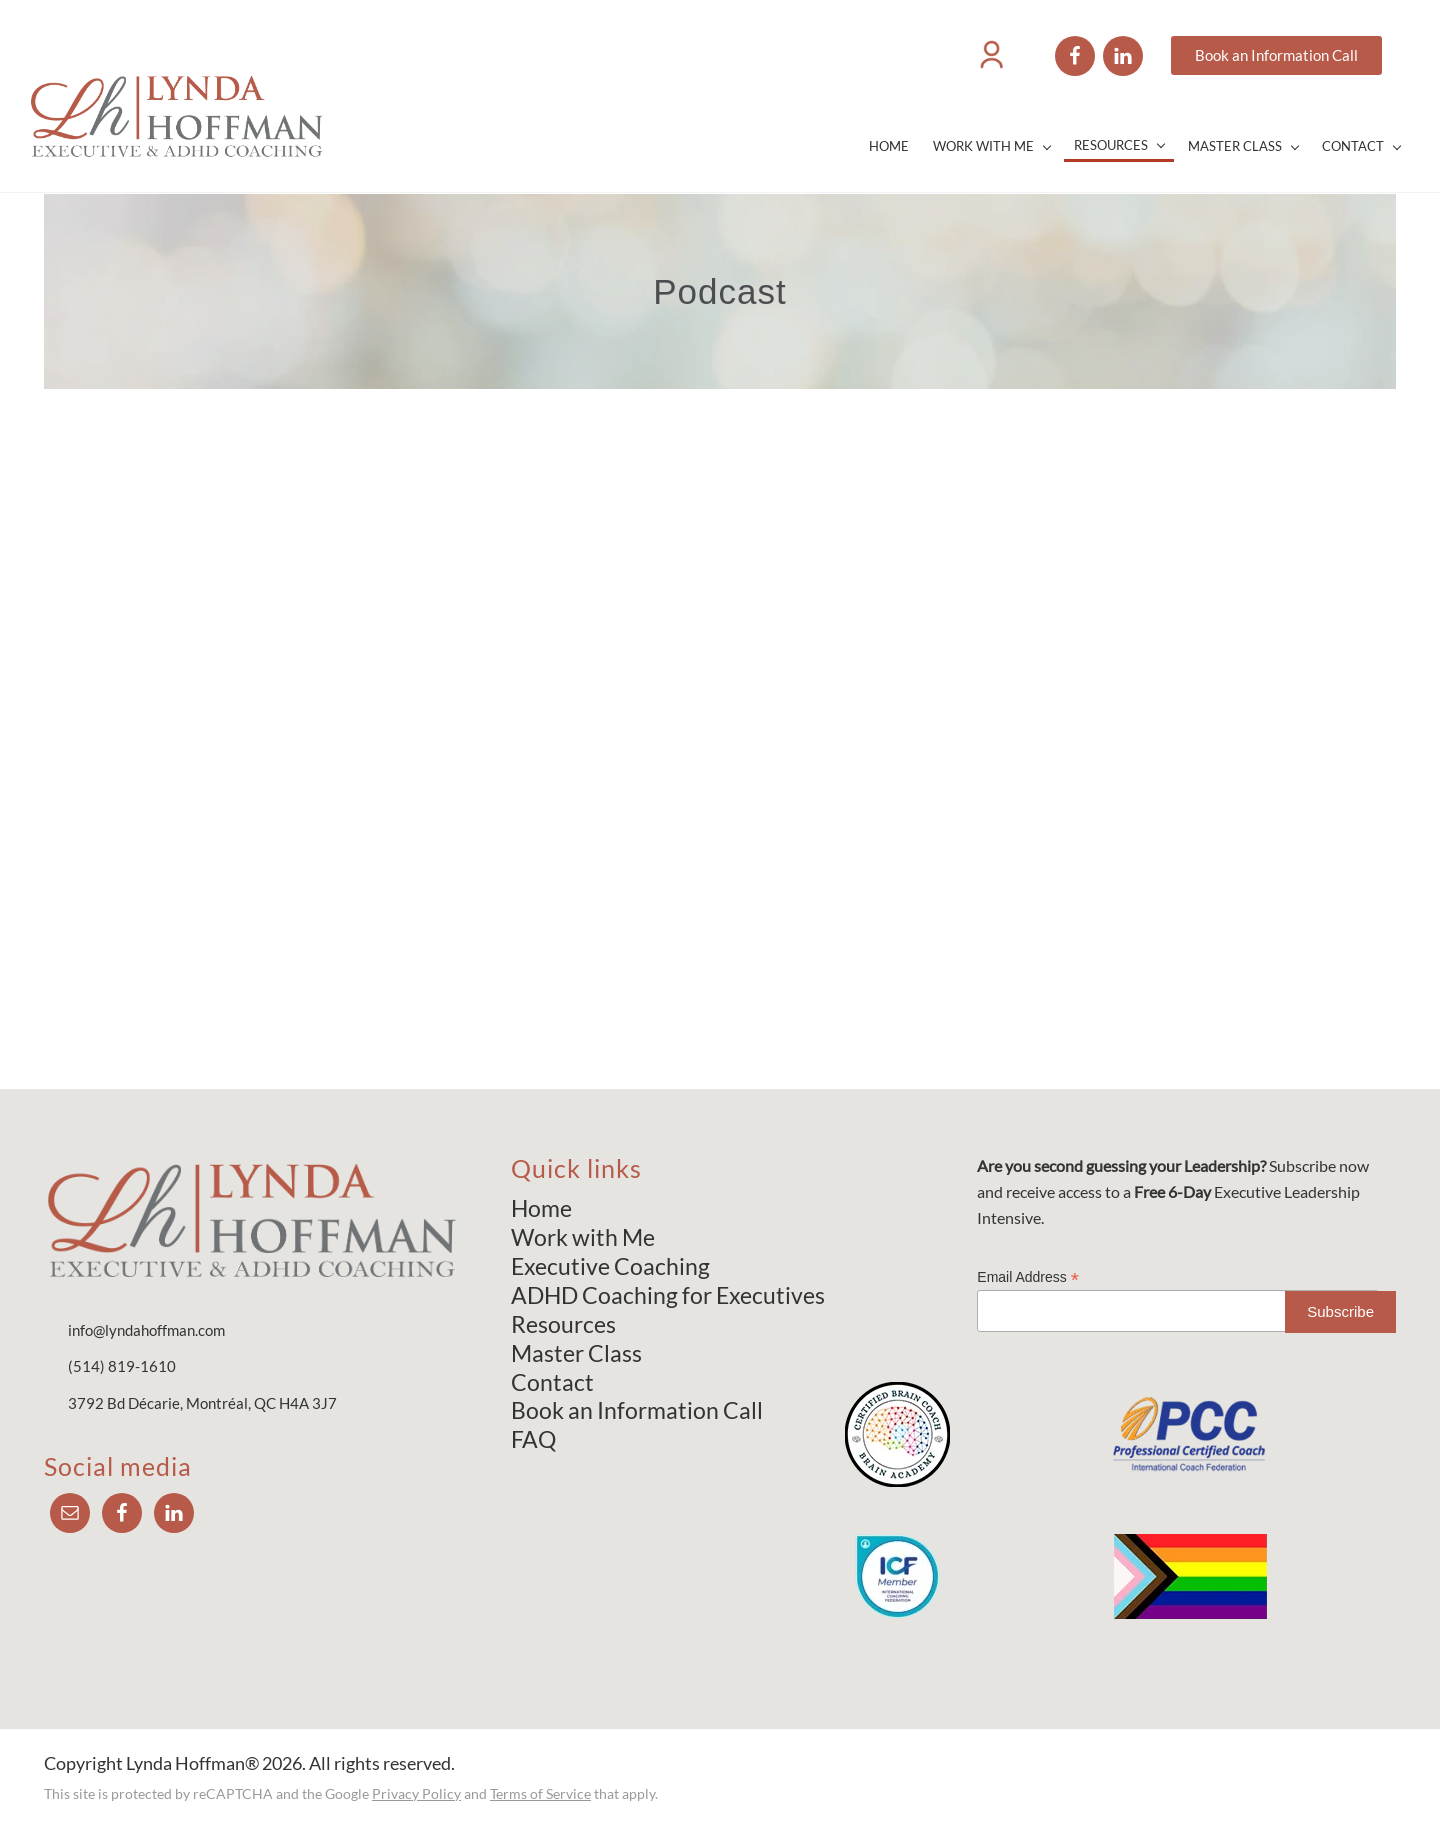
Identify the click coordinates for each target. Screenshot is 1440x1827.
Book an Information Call (637, 1410)
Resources (563, 1324)
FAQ (533, 1439)
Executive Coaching (610, 1266)
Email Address (1028, 1277)
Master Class (576, 1353)
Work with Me (583, 1237)
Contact (552, 1382)
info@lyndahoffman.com (146, 1330)
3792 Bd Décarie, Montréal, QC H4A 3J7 (202, 1403)
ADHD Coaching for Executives (668, 1295)
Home (541, 1208)
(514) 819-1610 (122, 1366)
